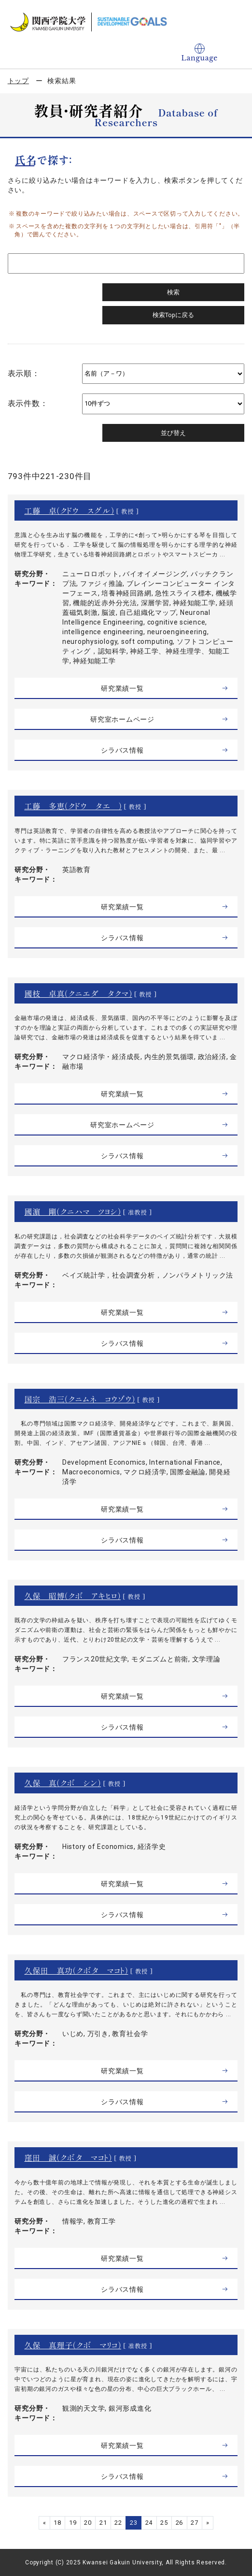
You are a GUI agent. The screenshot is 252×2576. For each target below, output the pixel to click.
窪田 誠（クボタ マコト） (68, 2157)
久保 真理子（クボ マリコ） (72, 2345)
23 (134, 2522)
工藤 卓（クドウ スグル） (69, 510)
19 (73, 2522)
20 (88, 2522)
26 (179, 2522)
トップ (18, 81)
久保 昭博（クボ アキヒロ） (72, 1595)
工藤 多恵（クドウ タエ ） (73, 806)
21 (103, 2522)
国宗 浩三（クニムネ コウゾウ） (79, 1399)
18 (57, 2522)
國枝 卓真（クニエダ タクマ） (78, 993)
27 (194, 2522)
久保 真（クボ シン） (62, 1783)
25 (164, 2522)
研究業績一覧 (122, 688)
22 (118, 2522)
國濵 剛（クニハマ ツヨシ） (72, 1211)
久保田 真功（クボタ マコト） (76, 1970)
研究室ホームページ (122, 719)
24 (149, 2522)
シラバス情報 (122, 750)
